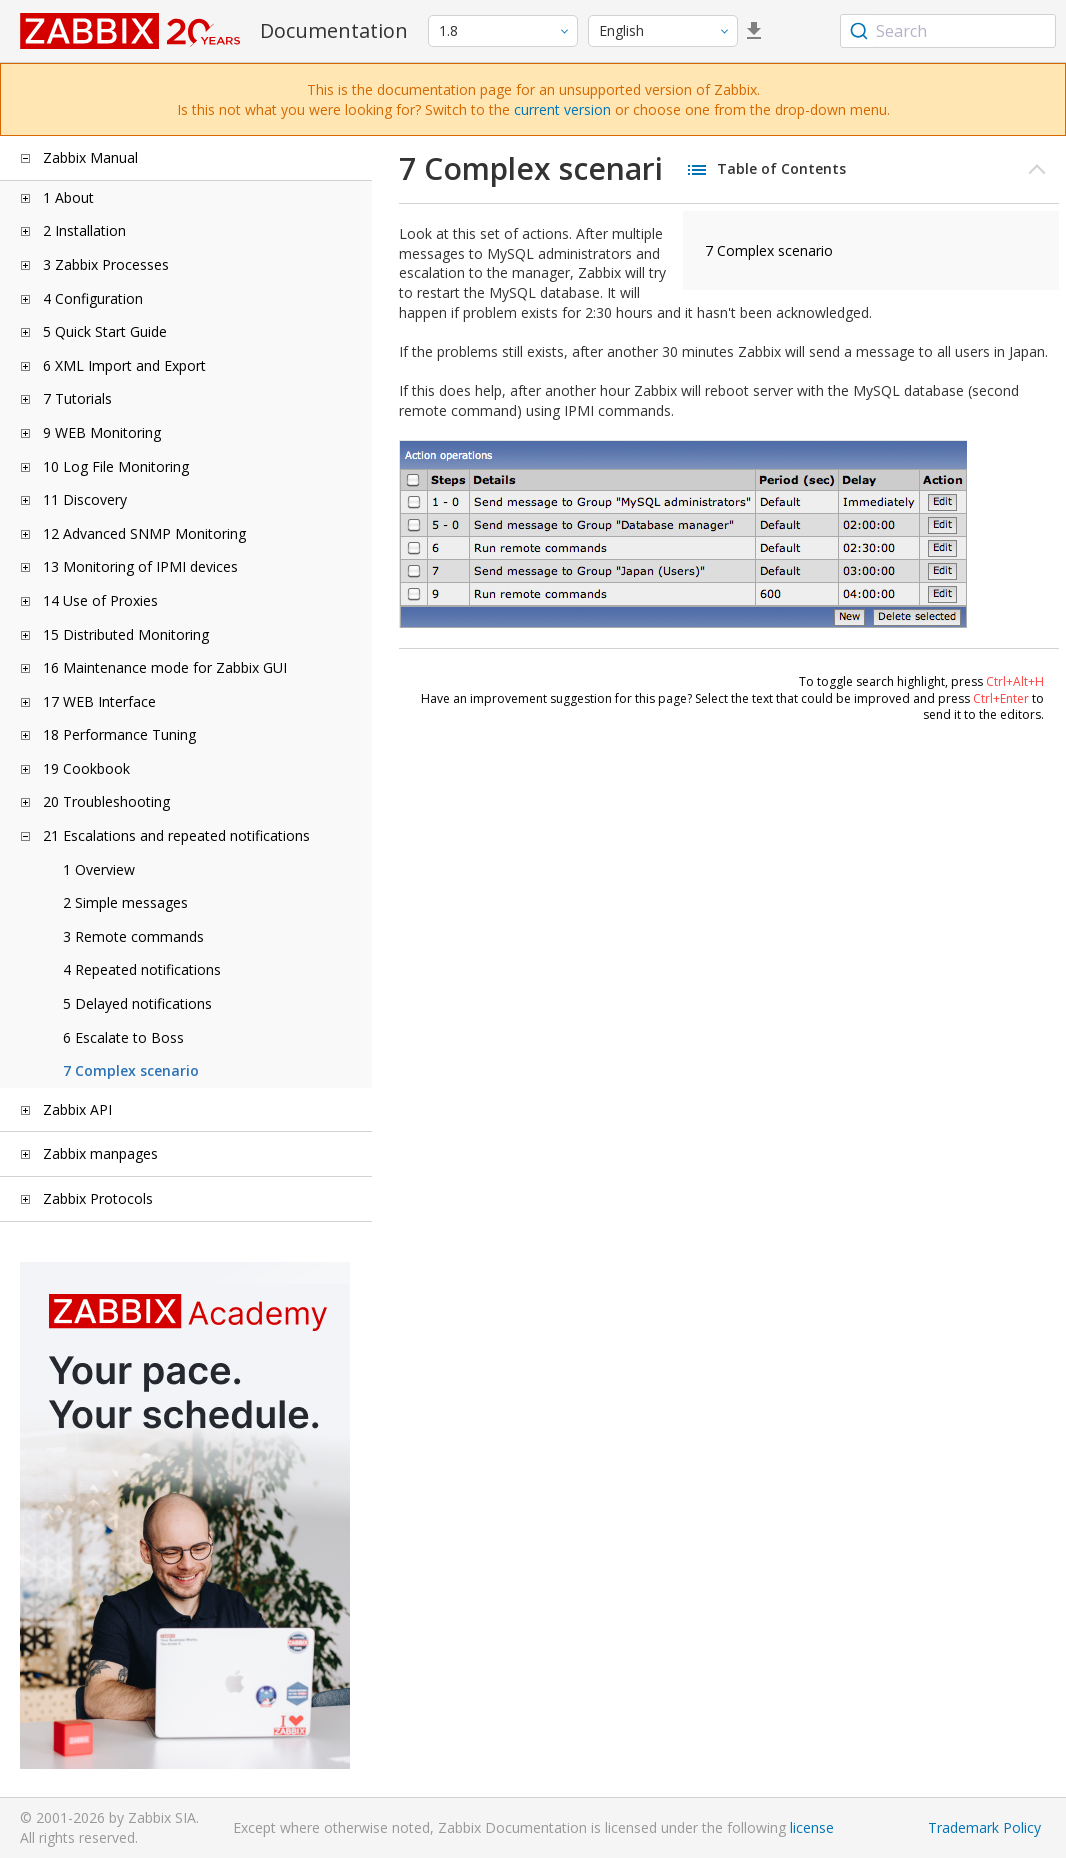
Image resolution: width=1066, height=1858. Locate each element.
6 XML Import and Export (124, 365)
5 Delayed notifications (137, 1003)
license (812, 1827)
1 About (68, 197)
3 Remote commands (133, 936)
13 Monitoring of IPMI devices (140, 566)
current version (562, 109)
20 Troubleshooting (106, 801)
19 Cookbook (86, 768)
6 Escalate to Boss (123, 1037)
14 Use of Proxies (100, 600)
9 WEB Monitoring (102, 432)
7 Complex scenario (131, 1070)
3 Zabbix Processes (106, 264)
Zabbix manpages (100, 1153)
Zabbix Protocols (98, 1198)
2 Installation (84, 230)
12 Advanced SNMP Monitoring (144, 533)
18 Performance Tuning (119, 734)
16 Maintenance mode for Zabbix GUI (165, 667)
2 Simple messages (125, 902)
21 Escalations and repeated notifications (176, 835)
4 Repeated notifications (142, 969)
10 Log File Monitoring (116, 466)
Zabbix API (77, 1109)
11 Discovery (85, 499)
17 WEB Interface (99, 701)
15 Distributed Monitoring (126, 634)
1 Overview (99, 869)
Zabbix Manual (90, 157)
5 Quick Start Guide (105, 331)
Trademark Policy (984, 1827)
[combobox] (948, 31)
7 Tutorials (77, 398)
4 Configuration (93, 298)
